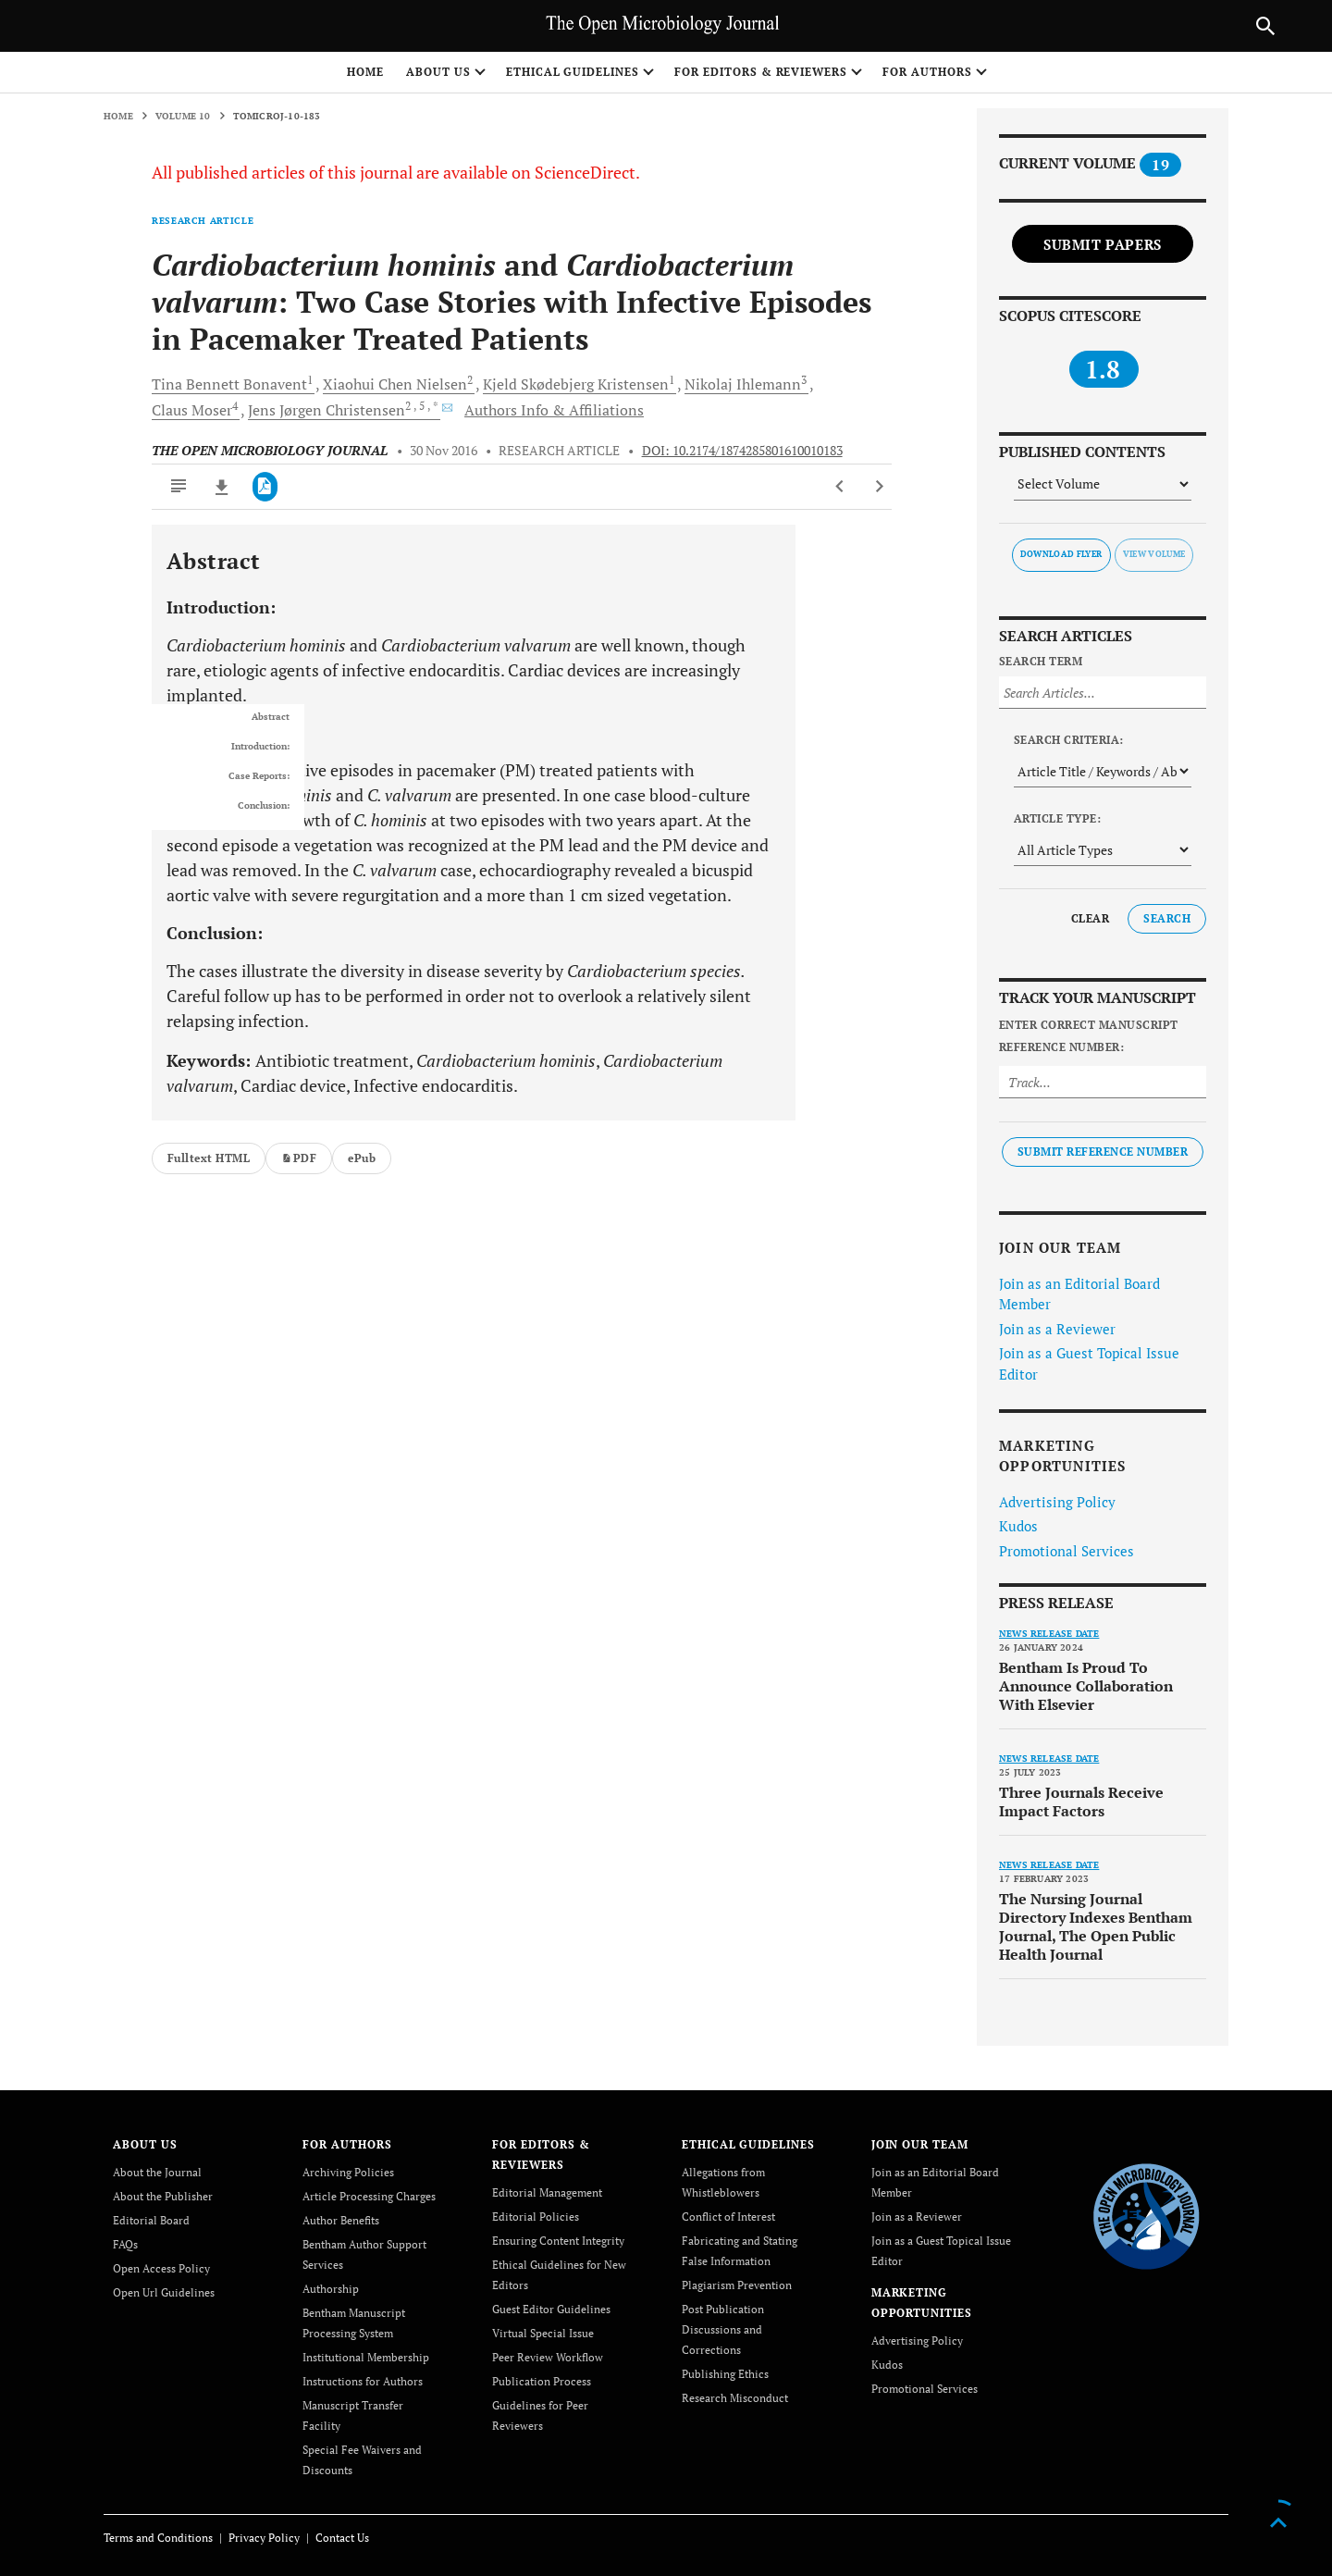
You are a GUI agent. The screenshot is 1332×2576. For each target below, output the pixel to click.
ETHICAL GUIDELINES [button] (572, 72)
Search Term (1040, 661)
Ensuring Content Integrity (558, 2241)
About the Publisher (163, 2196)
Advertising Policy (1057, 1501)
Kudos (1018, 1526)
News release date (1049, 1634)
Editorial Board (151, 2220)
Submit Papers (1102, 244)
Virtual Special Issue (543, 2333)
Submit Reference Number (1103, 1151)
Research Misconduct (735, 2398)
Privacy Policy (264, 2538)
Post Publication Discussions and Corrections (723, 2329)
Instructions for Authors (362, 2381)
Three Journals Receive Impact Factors (1081, 1801)
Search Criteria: (1069, 740)
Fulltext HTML (208, 1158)
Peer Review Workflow (547, 2357)
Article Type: (1057, 818)
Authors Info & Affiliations (554, 410)
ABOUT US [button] (438, 72)
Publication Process (541, 2381)
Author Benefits (340, 2220)
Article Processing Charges (369, 2196)
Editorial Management (547, 2192)
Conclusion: (264, 805)
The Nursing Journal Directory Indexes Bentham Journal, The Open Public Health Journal (1095, 1926)
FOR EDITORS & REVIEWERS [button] (760, 72)
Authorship (330, 2289)
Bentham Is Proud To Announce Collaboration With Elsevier (1086, 1686)
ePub (362, 1158)
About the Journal (157, 2172)
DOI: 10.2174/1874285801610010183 (742, 450)
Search (1166, 918)
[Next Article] (879, 487)
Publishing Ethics (725, 2374)
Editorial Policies (535, 2216)
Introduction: (260, 746)
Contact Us (342, 2538)
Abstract (271, 717)
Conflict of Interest (728, 2216)
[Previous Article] (840, 487)
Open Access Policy (161, 2268)
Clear (1090, 918)
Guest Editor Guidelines (551, 2309)
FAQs (125, 2244)
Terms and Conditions (158, 2538)
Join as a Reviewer (1057, 1328)
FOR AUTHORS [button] (927, 72)
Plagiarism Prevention (737, 2285)
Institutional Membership (365, 2357)
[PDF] (265, 487)
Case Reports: (259, 776)
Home (365, 72)
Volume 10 (183, 116)
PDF (298, 1158)
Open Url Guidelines (164, 2292)
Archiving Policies (348, 2172)
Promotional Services (1066, 1551)
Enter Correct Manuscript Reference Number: (1088, 1036)
